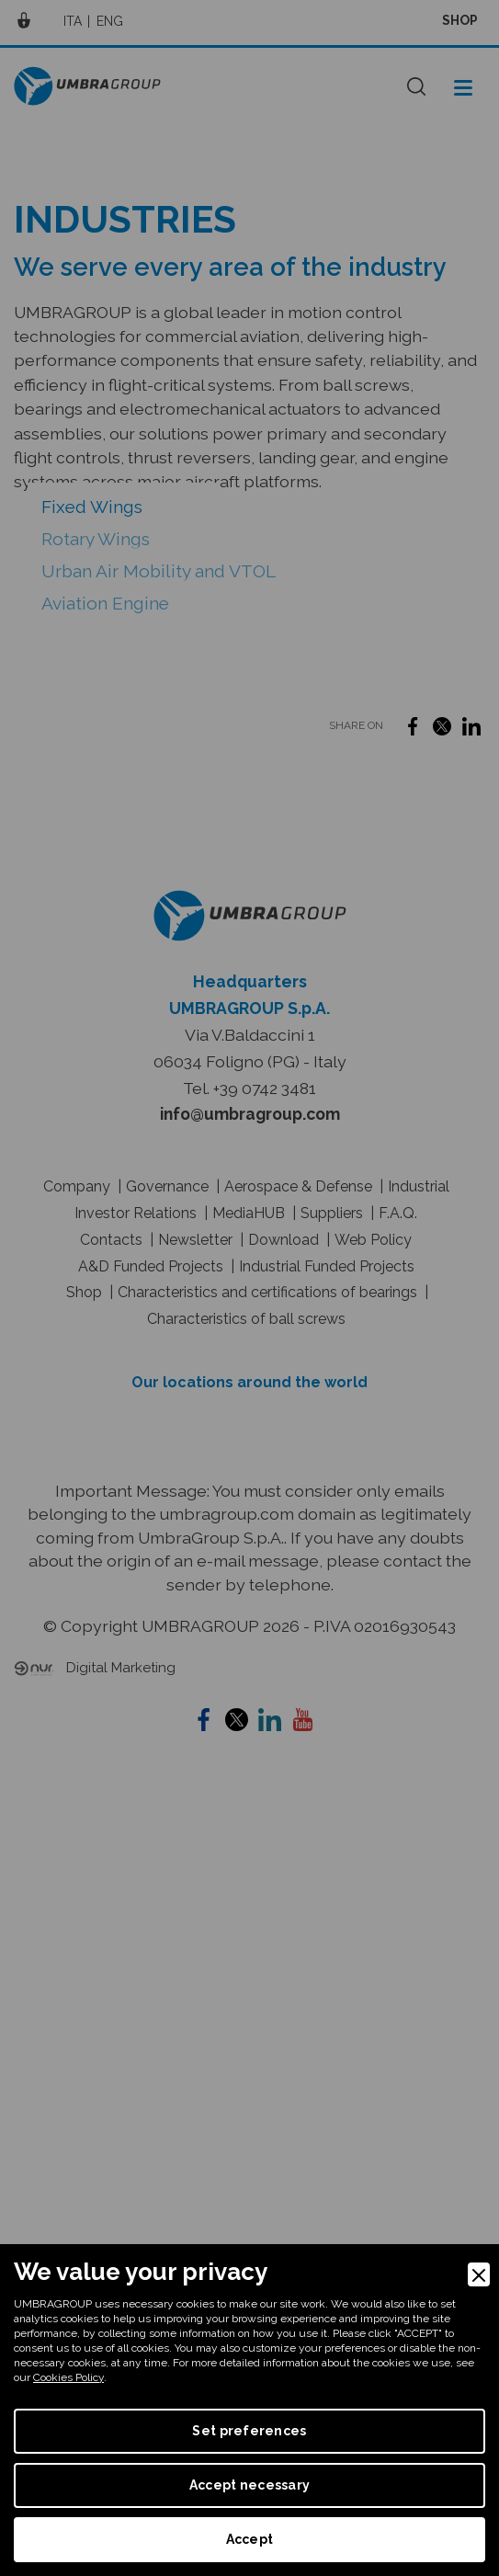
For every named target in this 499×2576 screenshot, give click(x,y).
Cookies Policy (68, 2377)
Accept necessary (249, 2485)
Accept (250, 2539)
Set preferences (249, 2430)
